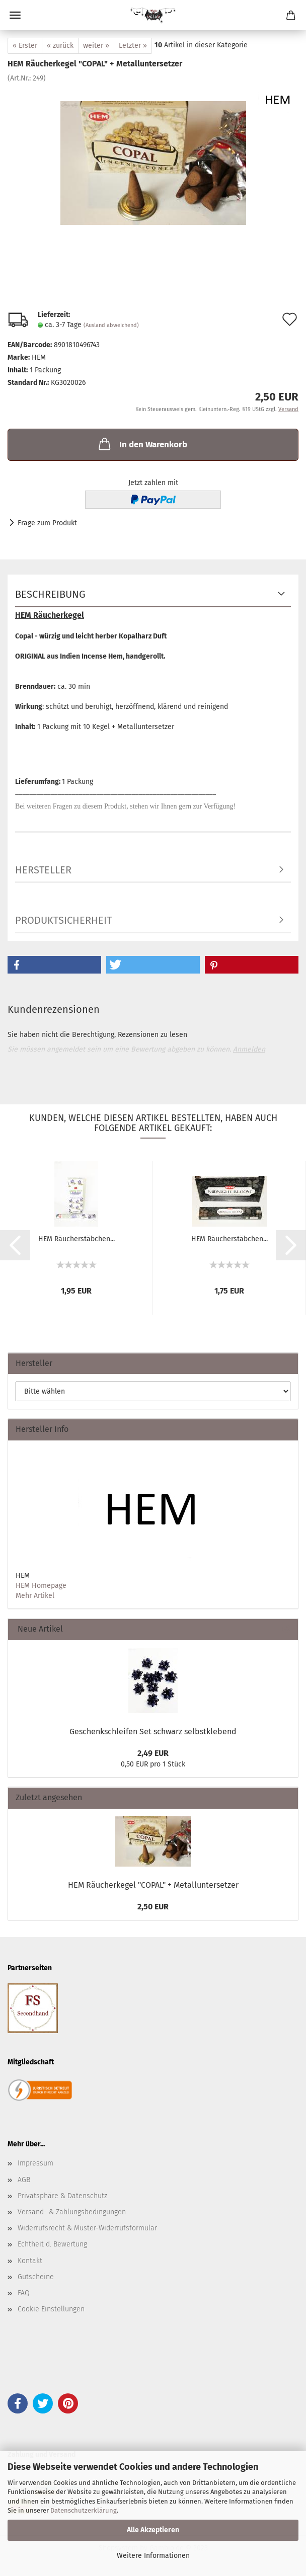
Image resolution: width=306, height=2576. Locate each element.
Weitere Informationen (153, 2555)
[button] (54, 965)
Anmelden (249, 1049)
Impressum (35, 2163)
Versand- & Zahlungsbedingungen (72, 2212)
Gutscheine (36, 2277)
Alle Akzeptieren (153, 2530)
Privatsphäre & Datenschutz (62, 2196)
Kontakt (30, 2261)
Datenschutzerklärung (83, 2510)
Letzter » (133, 45)
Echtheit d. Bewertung (52, 2244)
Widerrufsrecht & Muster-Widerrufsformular (87, 2228)
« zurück (60, 45)
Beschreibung (50, 594)
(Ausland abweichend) (111, 325)
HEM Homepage (41, 1585)
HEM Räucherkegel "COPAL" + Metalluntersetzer (153, 1885)
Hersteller (43, 870)
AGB (24, 2180)
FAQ (24, 2293)
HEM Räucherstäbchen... (76, 1239)
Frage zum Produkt (47, 523)
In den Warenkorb (142, 444)
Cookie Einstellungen (51, 2309)
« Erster (25, 45)
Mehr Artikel (35, 1595)
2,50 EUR (153, 1906)
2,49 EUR (153, 1753)
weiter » (96, 45)
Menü (15, 15)
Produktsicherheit (63, 920)
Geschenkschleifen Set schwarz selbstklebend (153, 1731)
